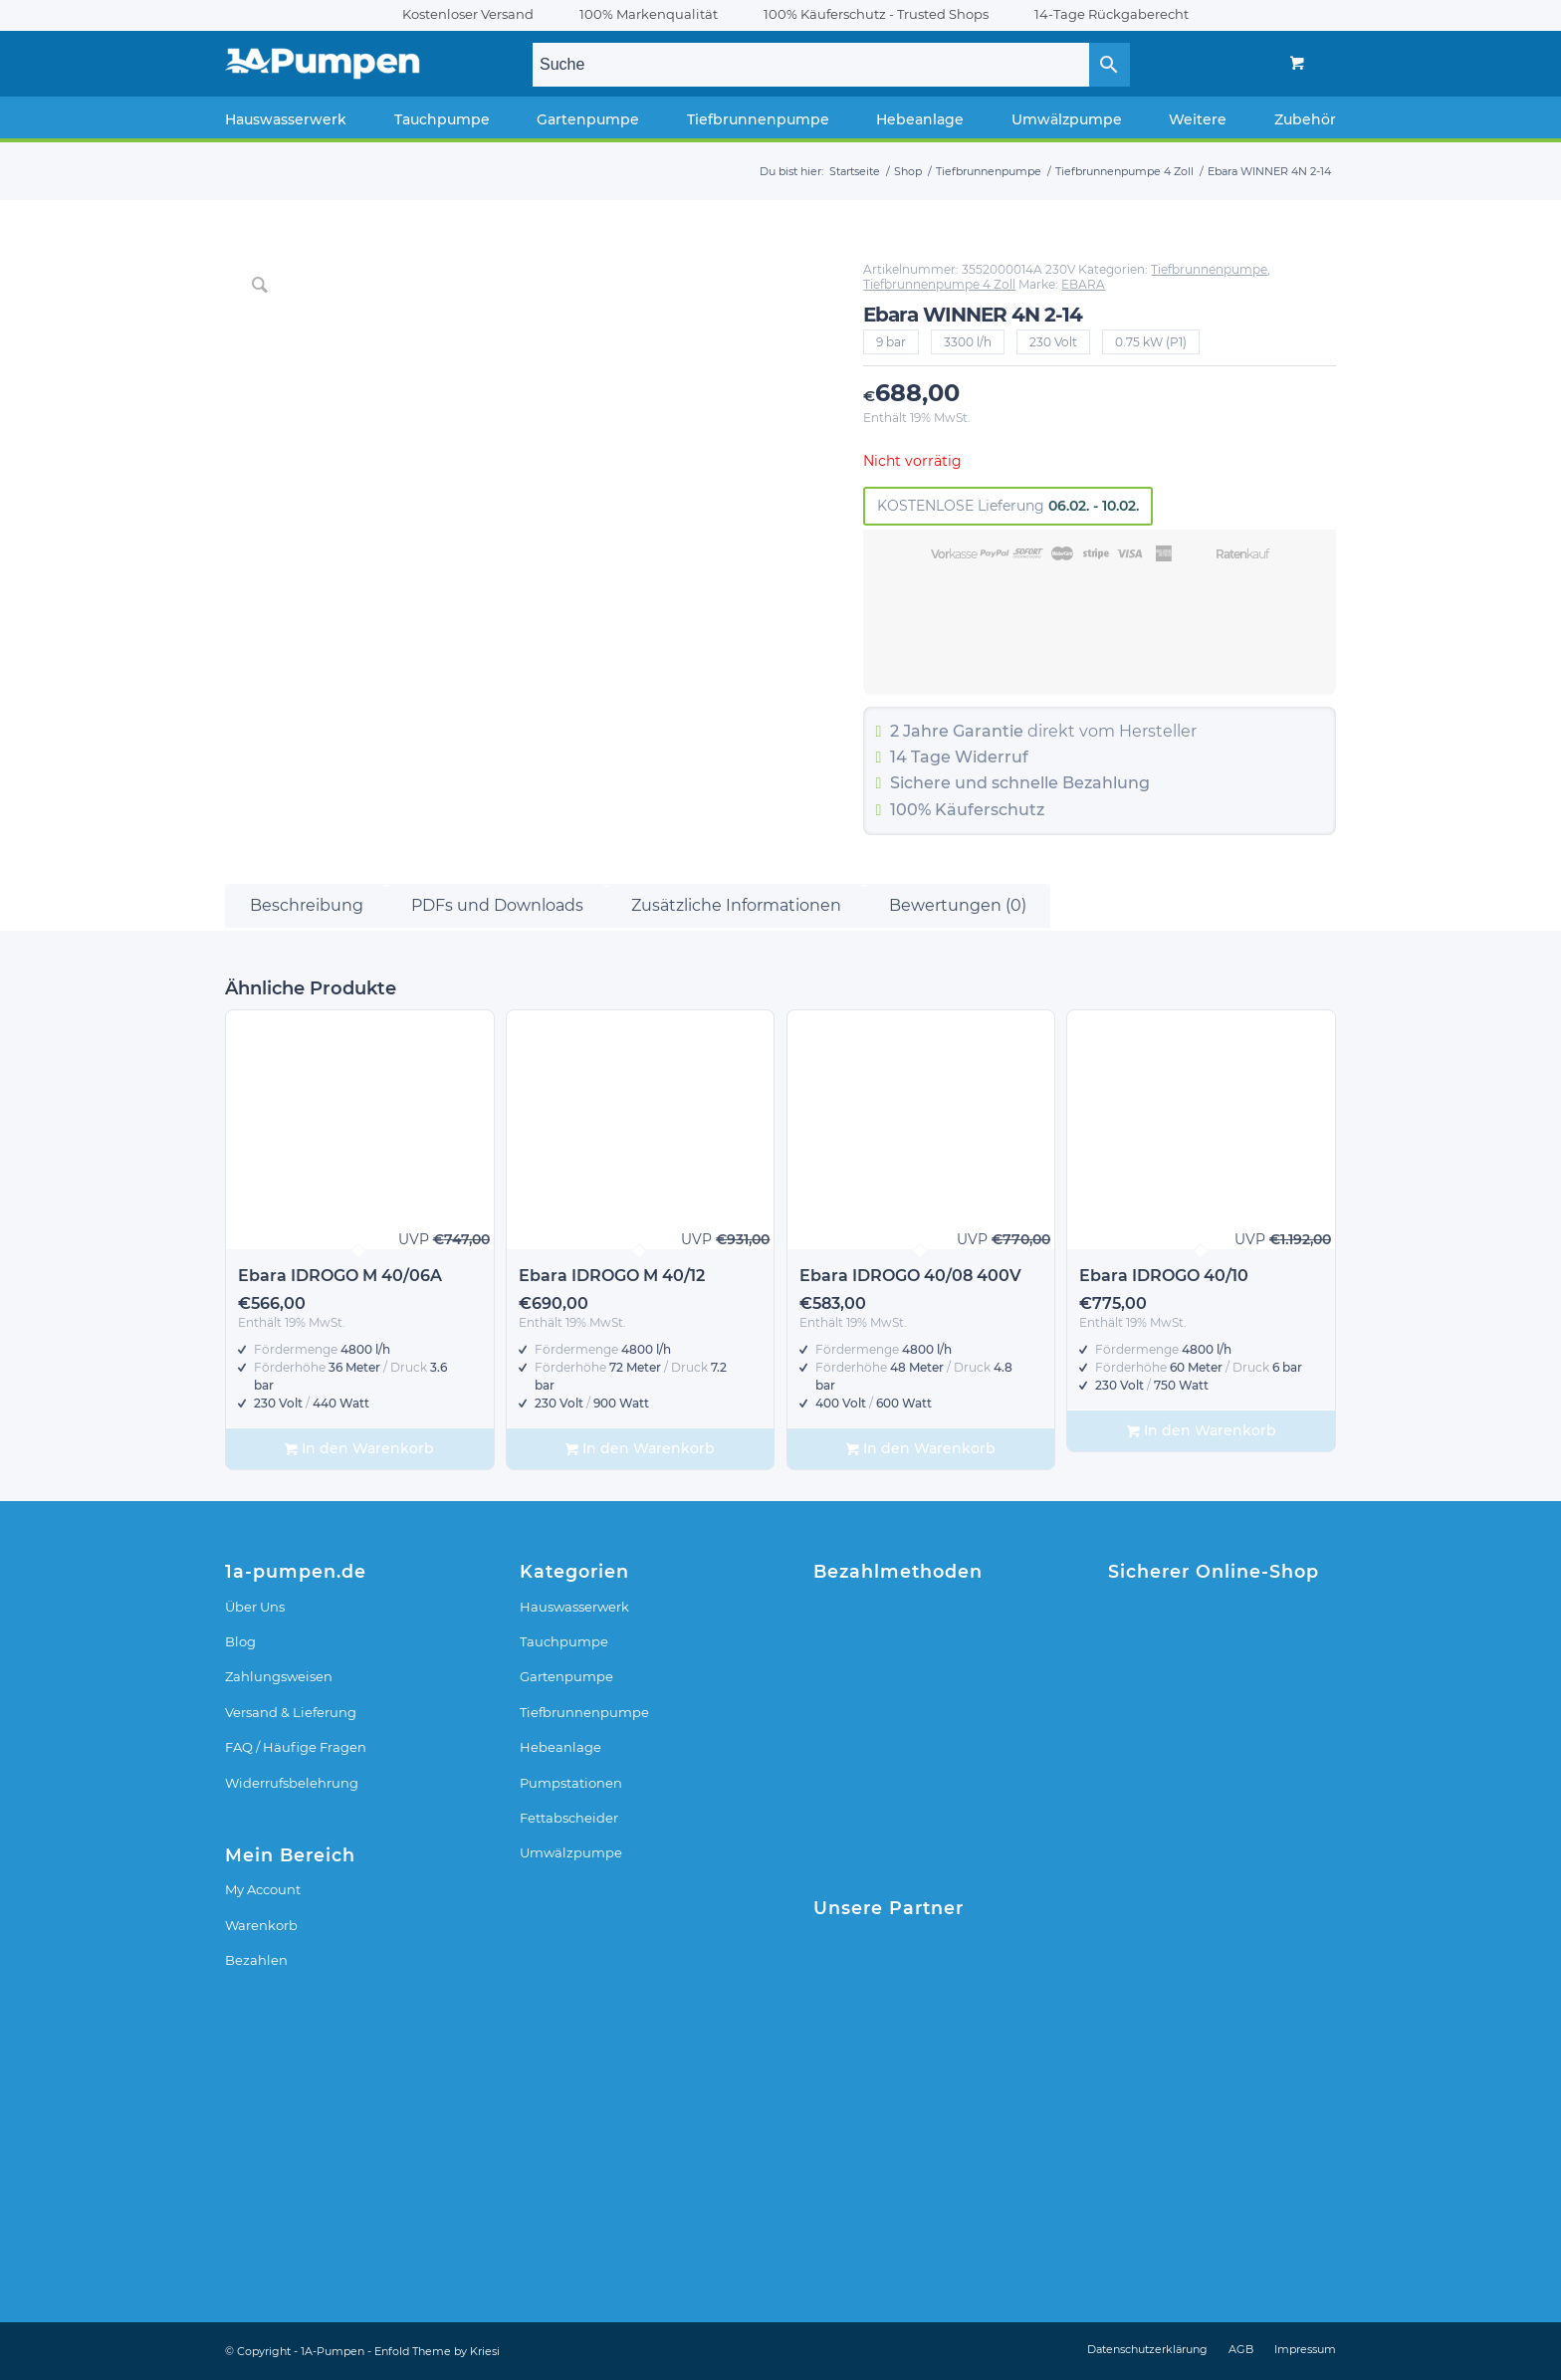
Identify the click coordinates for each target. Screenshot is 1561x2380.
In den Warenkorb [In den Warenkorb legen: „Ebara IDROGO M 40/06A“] (359, 1448)
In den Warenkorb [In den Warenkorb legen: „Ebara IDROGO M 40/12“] (640, 1448)
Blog (240, 1641)
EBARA (1083, 284)
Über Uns (255, 1607)
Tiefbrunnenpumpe (1209, 269)
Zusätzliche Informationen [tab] (736, 905)
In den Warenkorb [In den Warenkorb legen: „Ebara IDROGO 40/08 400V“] (921, 1448)
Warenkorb (261, 1925)
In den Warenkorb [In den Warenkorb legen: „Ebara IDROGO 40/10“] (1201, 1430)
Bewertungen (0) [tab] (957, 905)
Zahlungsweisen (279, 1676)
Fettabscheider (569, 1818)
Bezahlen (256, 1960)
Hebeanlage (560, 1747)
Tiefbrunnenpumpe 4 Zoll (939, 284)
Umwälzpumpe (571, 1852)
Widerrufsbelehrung (291, 1783)
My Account (263, 1889)
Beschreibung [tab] (306, 905)
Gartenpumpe (566, 1676)
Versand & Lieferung (290, 1712)
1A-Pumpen (332, 2351)
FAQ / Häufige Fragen (295, 1747)
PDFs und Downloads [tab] (497, 905)
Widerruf (991, 757)
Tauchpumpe (564, 1641)
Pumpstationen (571, 1783)
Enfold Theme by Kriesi (437, 2351)
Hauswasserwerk (574, 1607)
